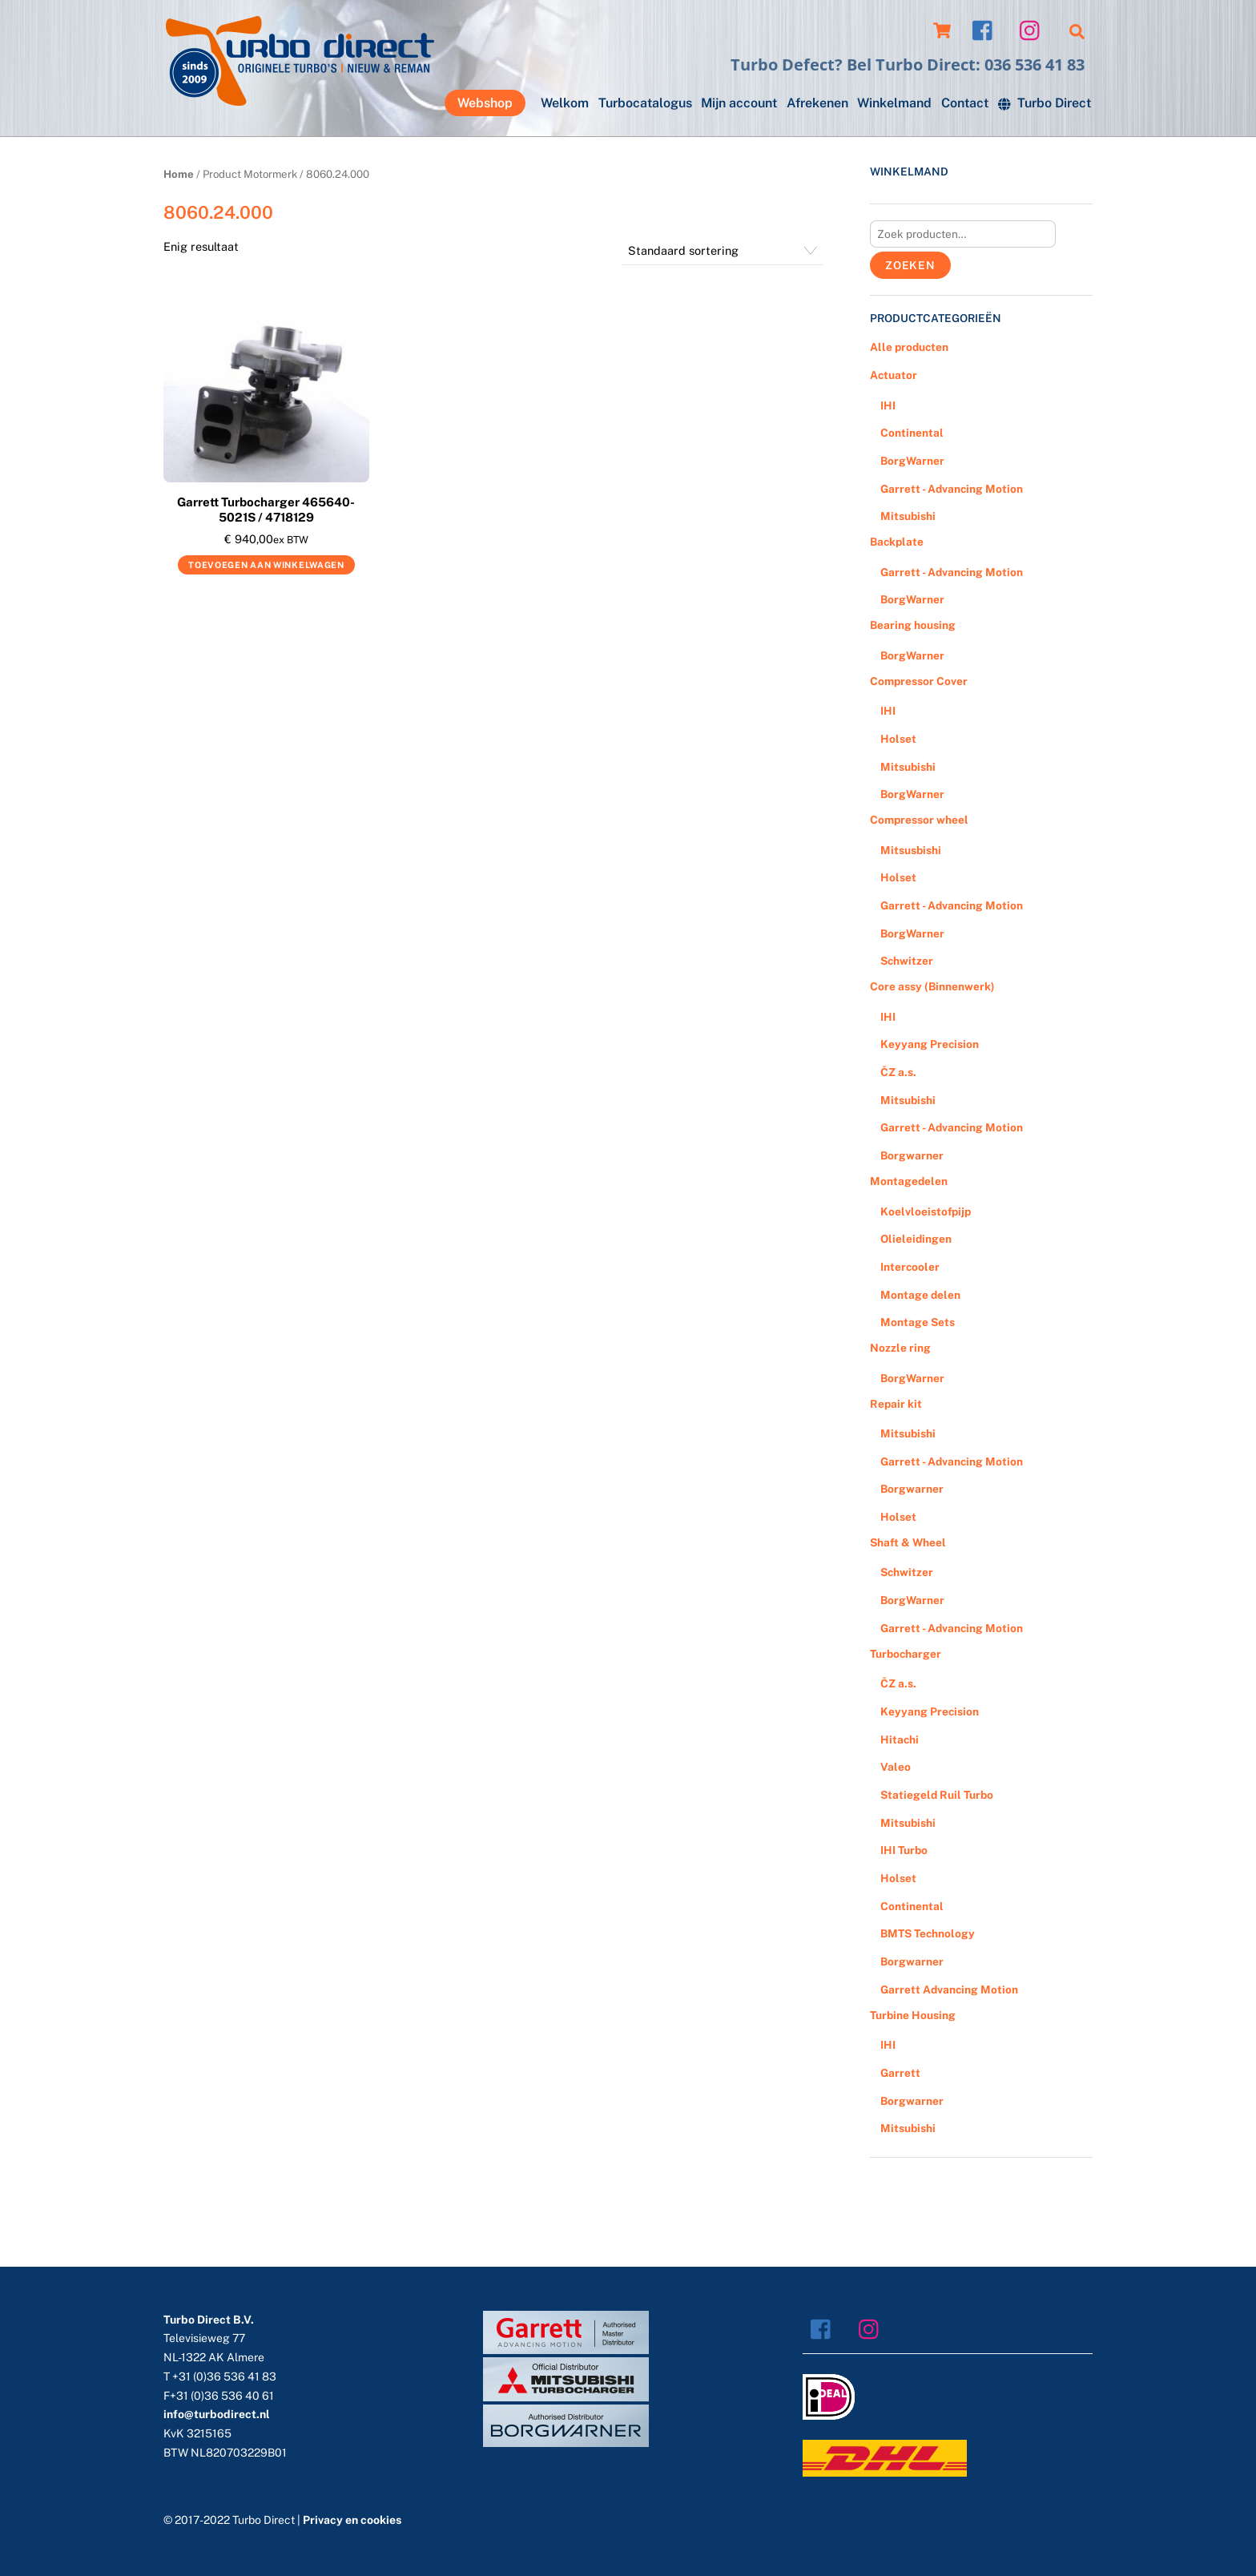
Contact (964, 103)
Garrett (900, 2072)
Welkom (565, 103)
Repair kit (896, 1403)
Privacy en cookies (352, 2520)
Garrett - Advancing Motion (951, 488)
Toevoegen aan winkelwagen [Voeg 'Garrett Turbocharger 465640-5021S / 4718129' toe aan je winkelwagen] (266, 565)
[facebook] (986, 29)
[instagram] (1034, 29)
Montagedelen (909, 1181)
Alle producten (909, 347)
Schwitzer (906, 960)
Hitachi (899, 1739)
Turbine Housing (913, 2015)
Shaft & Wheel (908, 1542)
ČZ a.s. (898, 1072)
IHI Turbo (904, 1850)
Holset (898, 738)
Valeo (895, 1766)
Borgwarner (912, 1155)
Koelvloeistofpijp (925, 1211)
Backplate (897, 541)
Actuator (893, 375)
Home (178, 173)
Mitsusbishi (910, 850)
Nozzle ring (900, 1347)
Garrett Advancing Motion (949, 1989)
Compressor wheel (919, 819)
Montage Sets (917, 1322)
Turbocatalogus (645, 103)
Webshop (485, 103)
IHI (888, 405)
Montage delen (920, 1294)
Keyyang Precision (929, 1044)
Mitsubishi (908, 516)
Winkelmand (894, 103)
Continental (912, 432)
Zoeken (910, 265)
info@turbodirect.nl (216, 2414)
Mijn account (739, 103)
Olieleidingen (916, 1238)
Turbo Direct (1044, 103)
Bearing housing (913, 625)
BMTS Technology (927, 1933)
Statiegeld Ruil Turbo (936, 1794)
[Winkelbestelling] (722, 251)
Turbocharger (905, 1653)
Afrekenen (817, 103)
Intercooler (910, 1266)
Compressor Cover (919, 681)
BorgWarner (912, 460)
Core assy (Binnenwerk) (932, 986)
